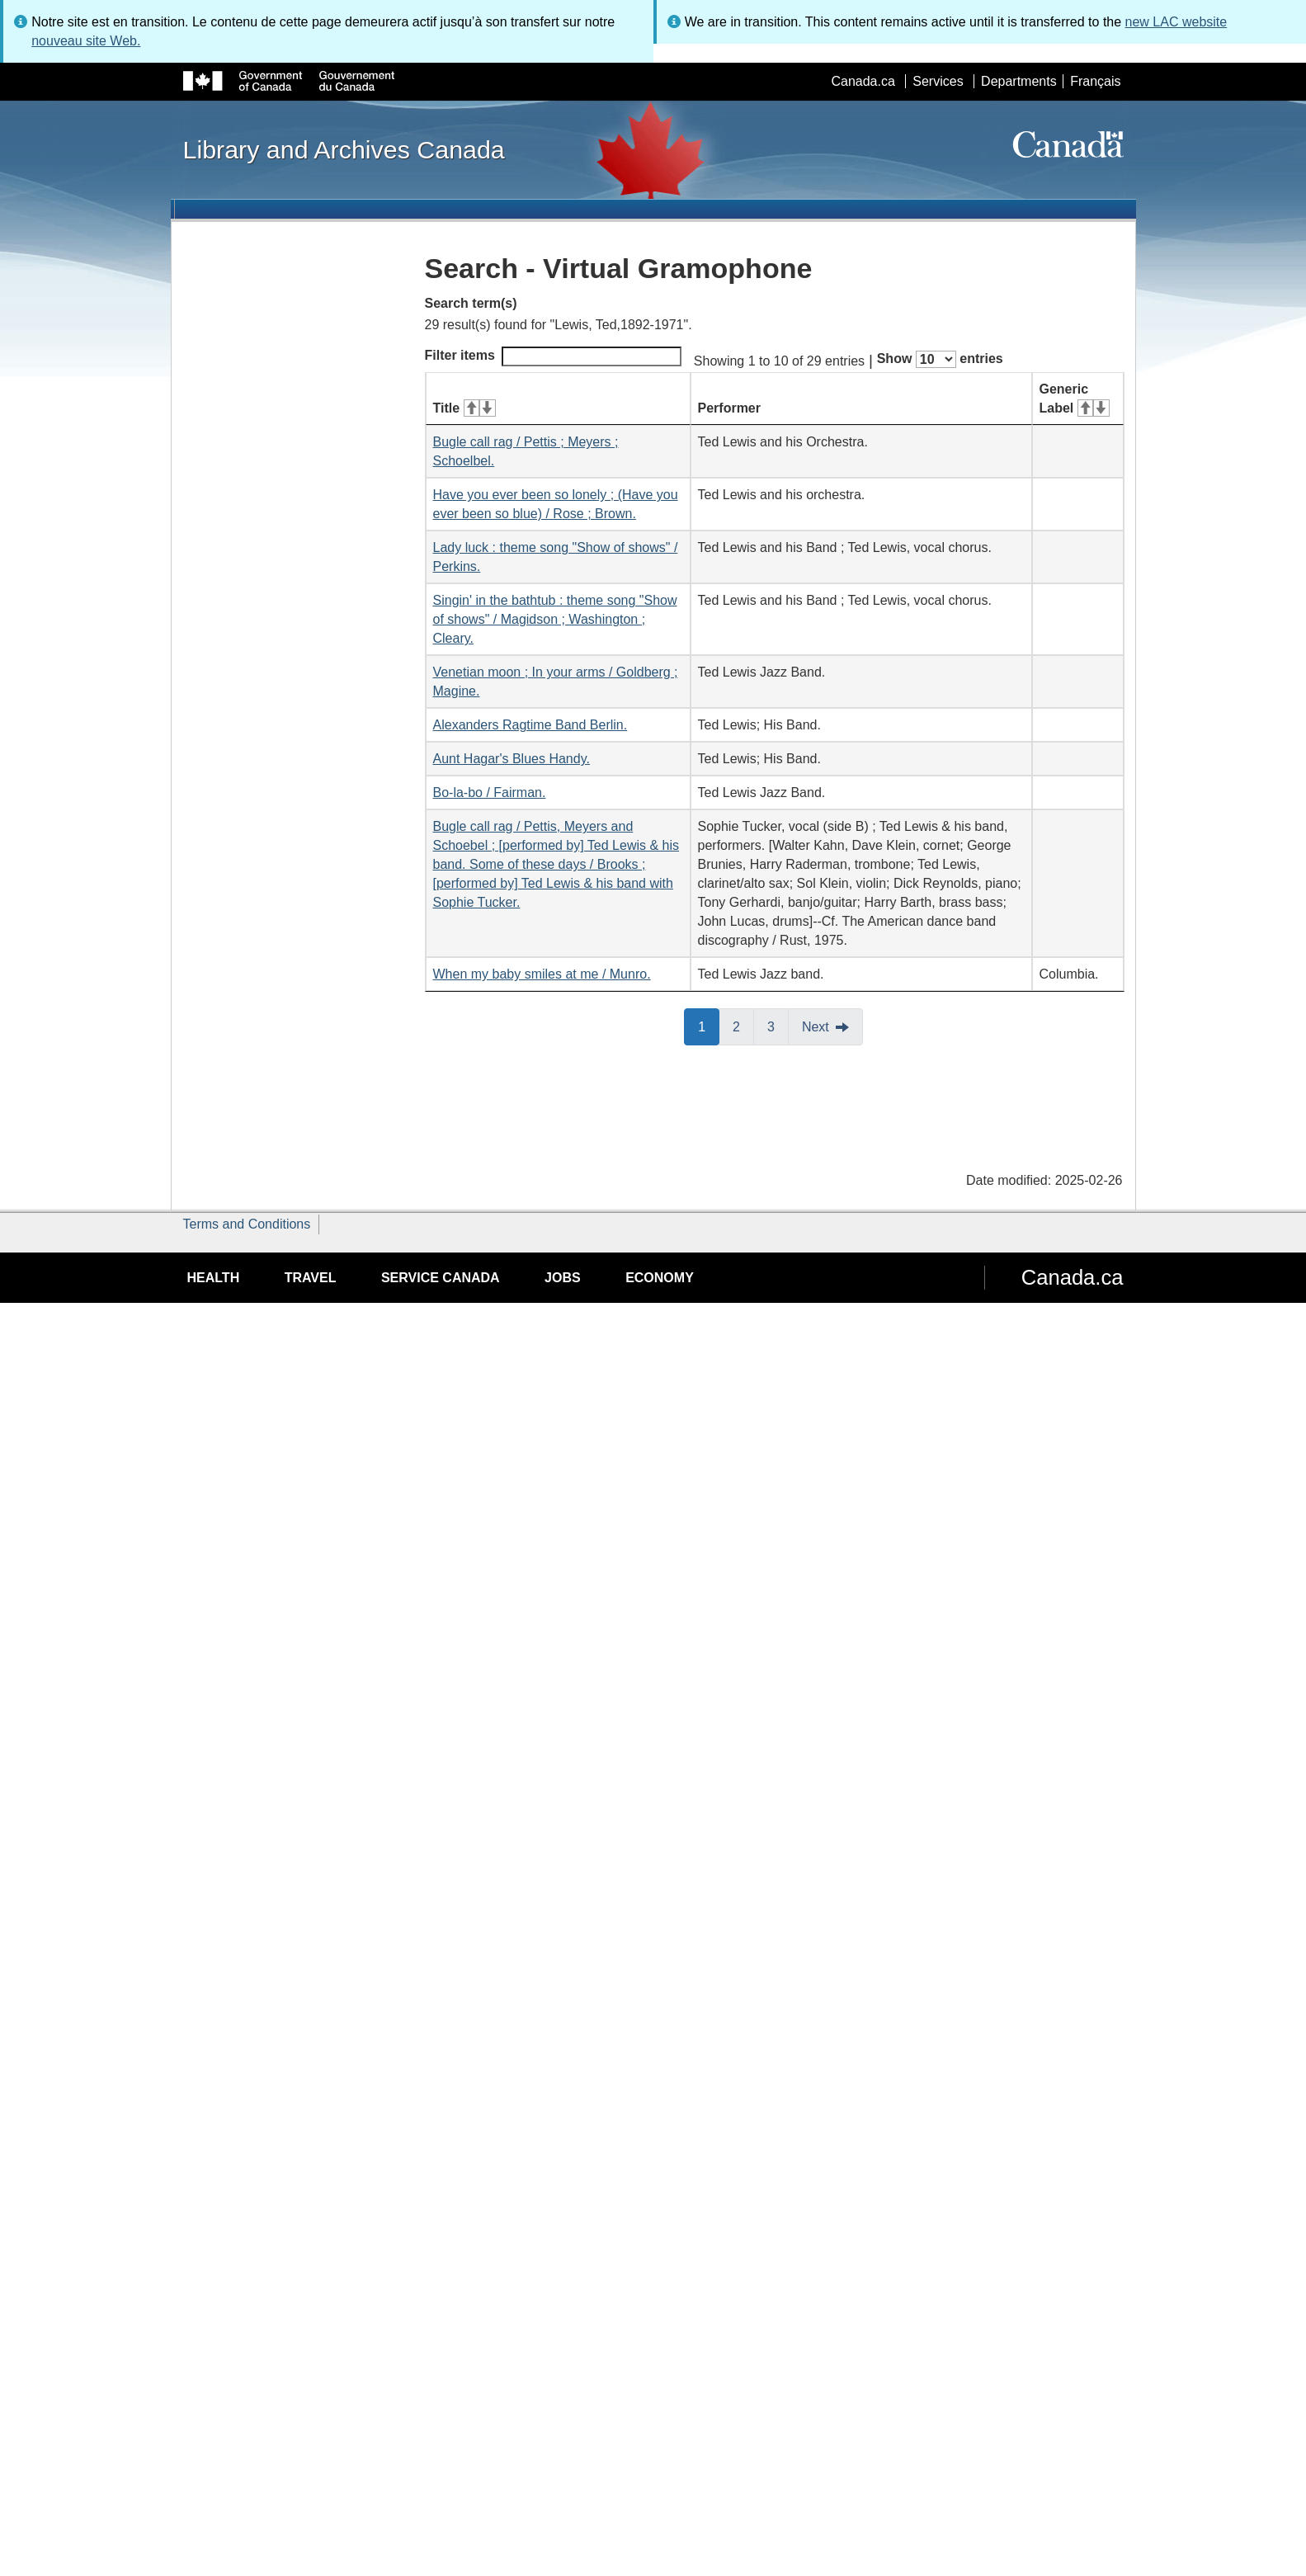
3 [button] (778, 1025)
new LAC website (1176, 22)
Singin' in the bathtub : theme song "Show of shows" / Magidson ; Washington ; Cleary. (555, 619)
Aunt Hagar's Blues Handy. (511, 759)
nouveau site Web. (85, 41)
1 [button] (708, 1025)
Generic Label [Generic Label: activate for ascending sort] (1075, 398)
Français (1095, 81)
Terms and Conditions (247, 1224)
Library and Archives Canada (344, 149)
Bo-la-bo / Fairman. (489, 793)
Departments (1019, 81)
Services (937, 81)
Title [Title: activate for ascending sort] (464, 408)
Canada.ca (862, 81)
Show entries (940, 359)
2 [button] (743, 1025)
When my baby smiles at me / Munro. (542, 974)
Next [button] (815, 1027)
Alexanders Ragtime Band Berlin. (530, 725)
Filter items (553, 356)
